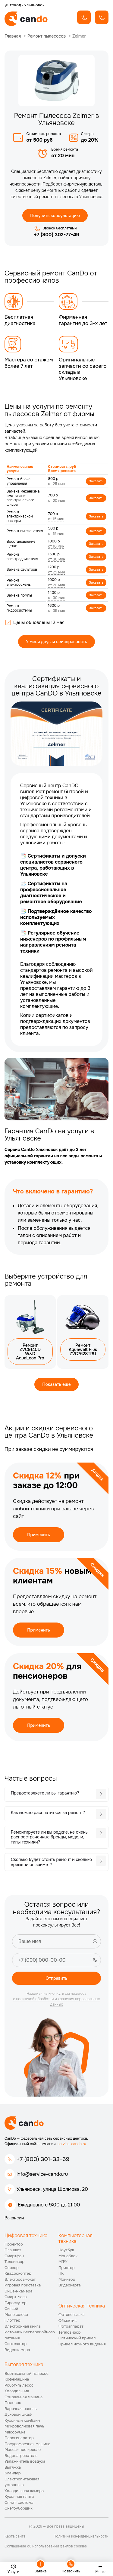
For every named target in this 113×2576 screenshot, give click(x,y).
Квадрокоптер (18, 2273)
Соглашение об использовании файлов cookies (46, 2546)
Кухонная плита (19, 2496)
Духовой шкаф (18, 2414)
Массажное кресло (23, 2449)
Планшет (13, 2249)
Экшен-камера (18, 2291)
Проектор (14, 2244)
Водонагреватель (21, 2455)
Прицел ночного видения (82, 2344)
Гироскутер (16, 2302)
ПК (61, 2273)
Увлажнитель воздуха (25, 2461)
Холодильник (17, 2390)
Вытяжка (13, 2467)
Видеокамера (17, 2349)
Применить (38, 1534)
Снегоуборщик (19, 2508)
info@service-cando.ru (42, 2174)
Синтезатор (16, 2343)
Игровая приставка (23, 2285)
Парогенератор (19, 2437)
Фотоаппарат (70, 2326)
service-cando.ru (72, 2144)
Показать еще (56, 1384)
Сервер (12, 2267)
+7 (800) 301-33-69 (43, 2159)
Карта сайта (15, 2536)
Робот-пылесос (19, 2385)
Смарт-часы (16, 2296)
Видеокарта (69, 2285)
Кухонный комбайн (22, 2420)
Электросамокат (20, 2279)
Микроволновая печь (24, 2426)
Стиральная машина (23, 2396)
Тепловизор (69, 2332)
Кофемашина (17, 2379)
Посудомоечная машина (27, 2443)
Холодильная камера (24, 2490)
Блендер (13, 2473)
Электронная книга (23, 2326)
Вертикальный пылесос (27, 2373)
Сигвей (11, 2308)
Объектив (67, 2320)
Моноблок (67, 2255)
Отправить (56, 1978)
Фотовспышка (71, 2314)
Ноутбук (66, 2249)
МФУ (62, 2261)
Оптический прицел (77, 2338)
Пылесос (13, 2402)
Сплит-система (19, 2502)
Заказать (96, 481)
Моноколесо (16, 2314)
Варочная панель (21, 2408)
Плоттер (12, 2320)
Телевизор (14, 2261)
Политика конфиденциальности (81, 2536)
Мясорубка (15, 2432)
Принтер (66, 2267)
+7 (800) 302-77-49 (56, 235)
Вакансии (14, 2218)
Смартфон (14, 2255)
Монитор (66, 2279)
